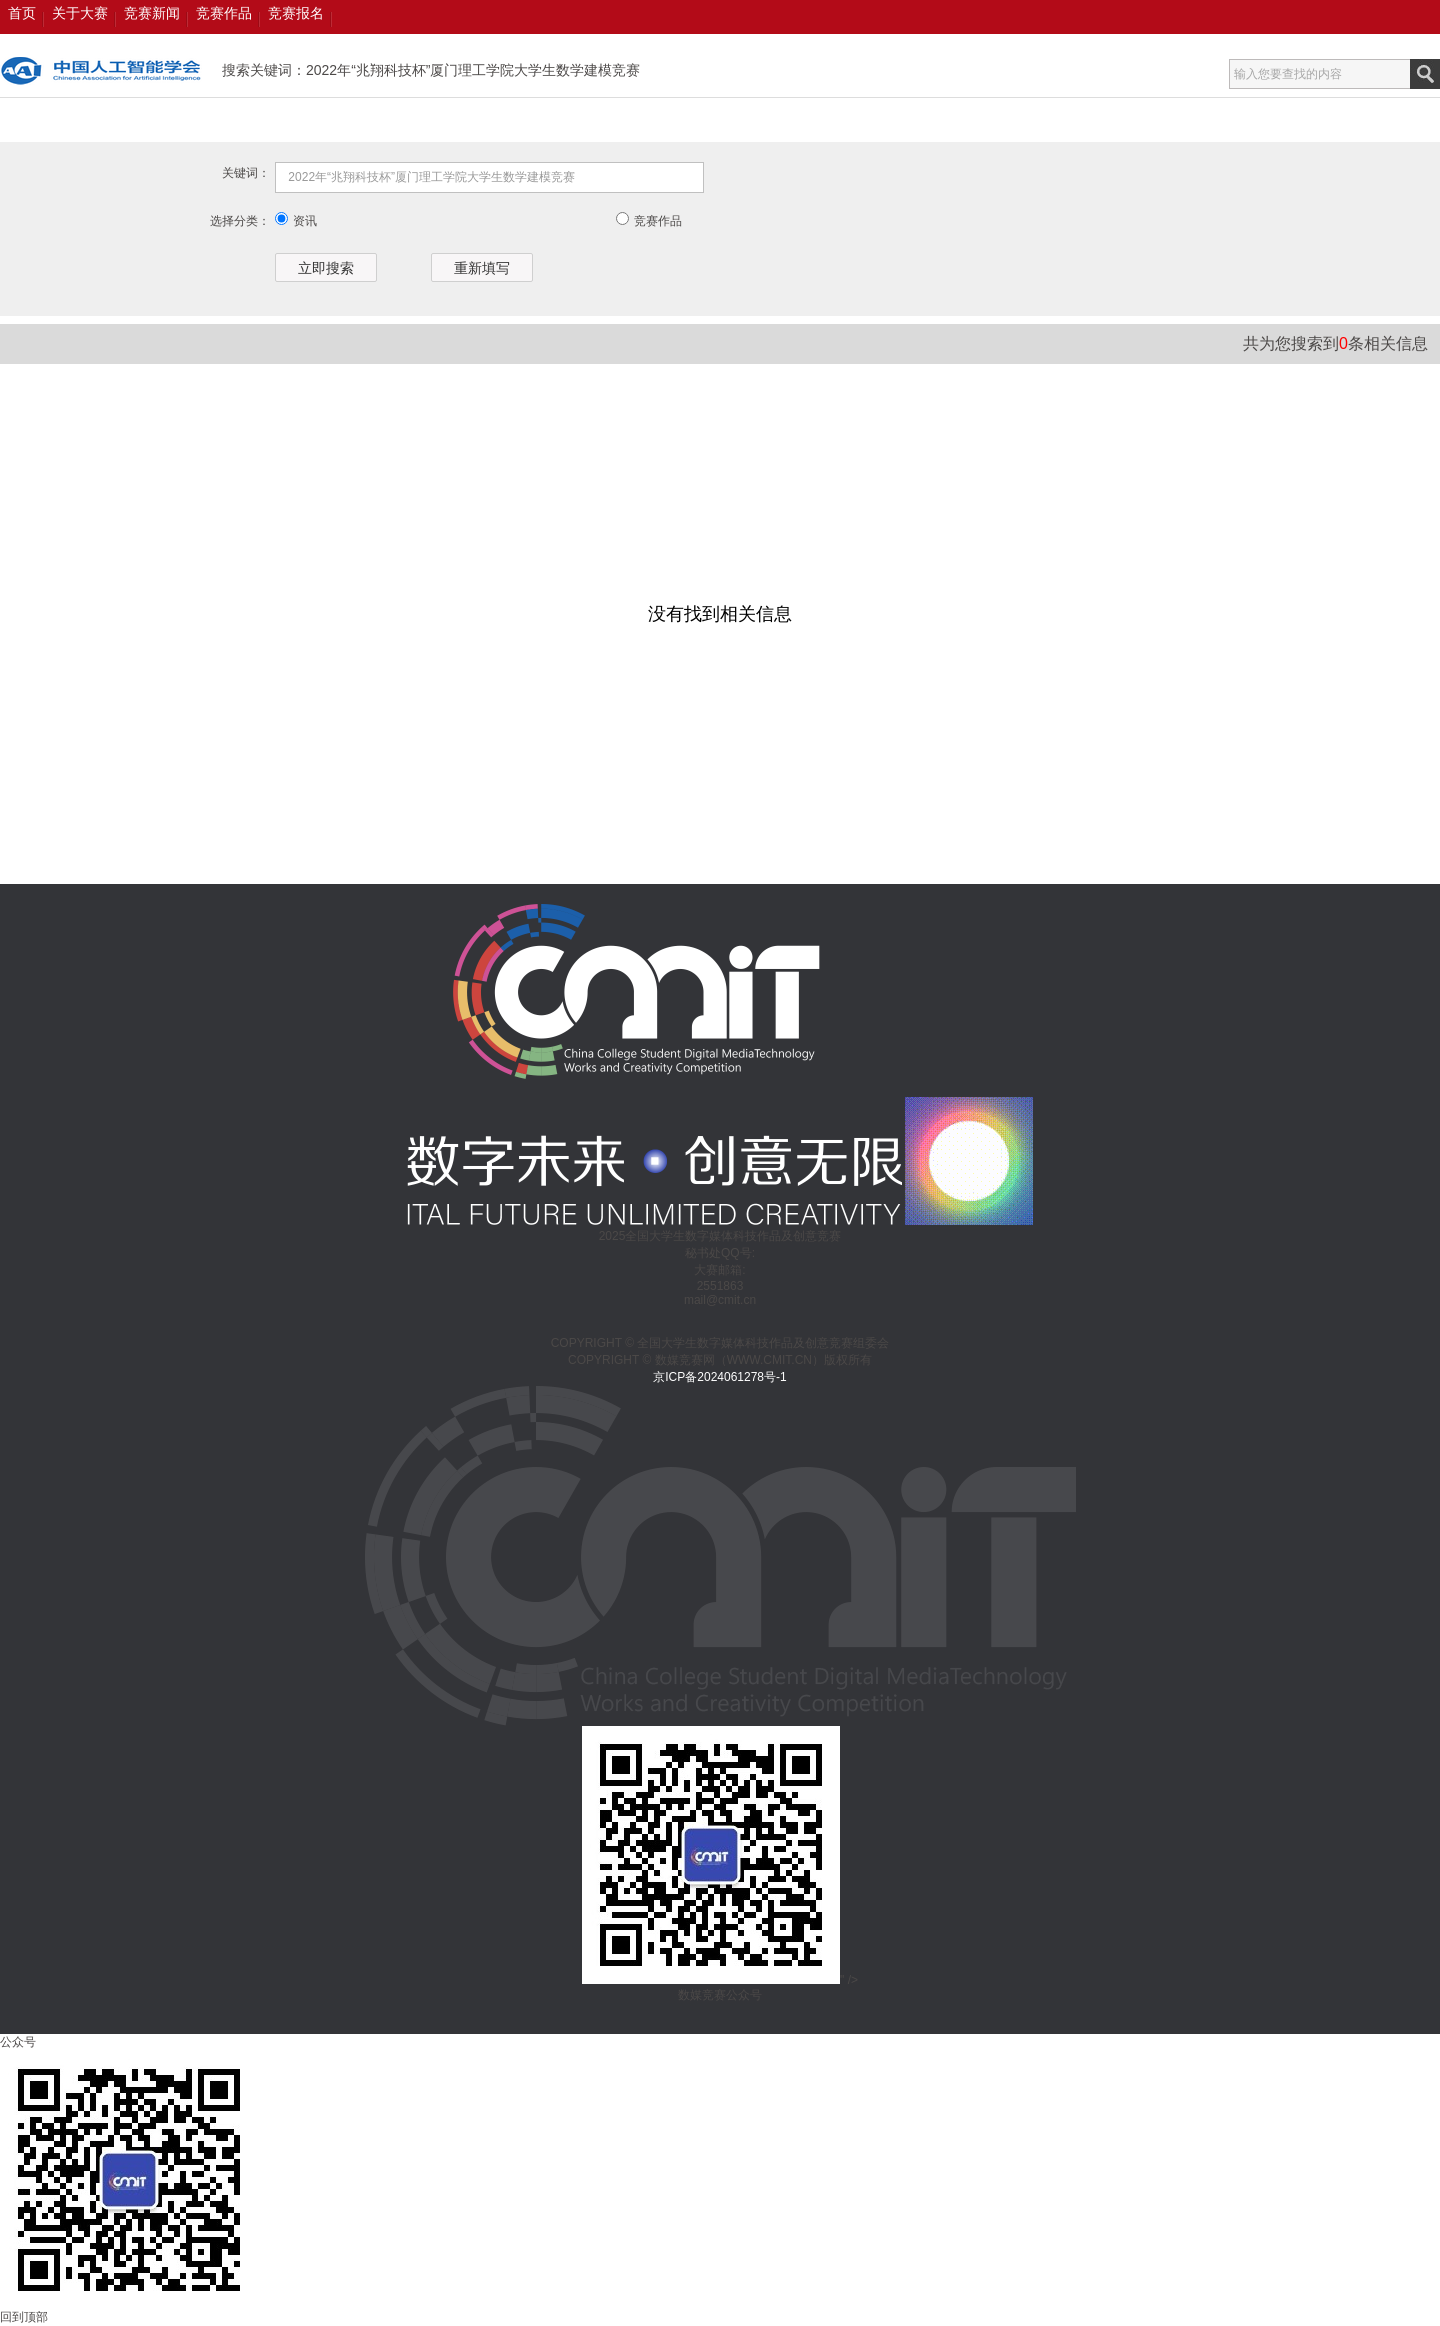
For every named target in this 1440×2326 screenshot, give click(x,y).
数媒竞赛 (101, 71)
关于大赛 (80, 13)
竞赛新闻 (152, 13)
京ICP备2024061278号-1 (719, 1377)
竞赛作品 (224, 13)
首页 (22, 13)
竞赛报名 (296, 13)
